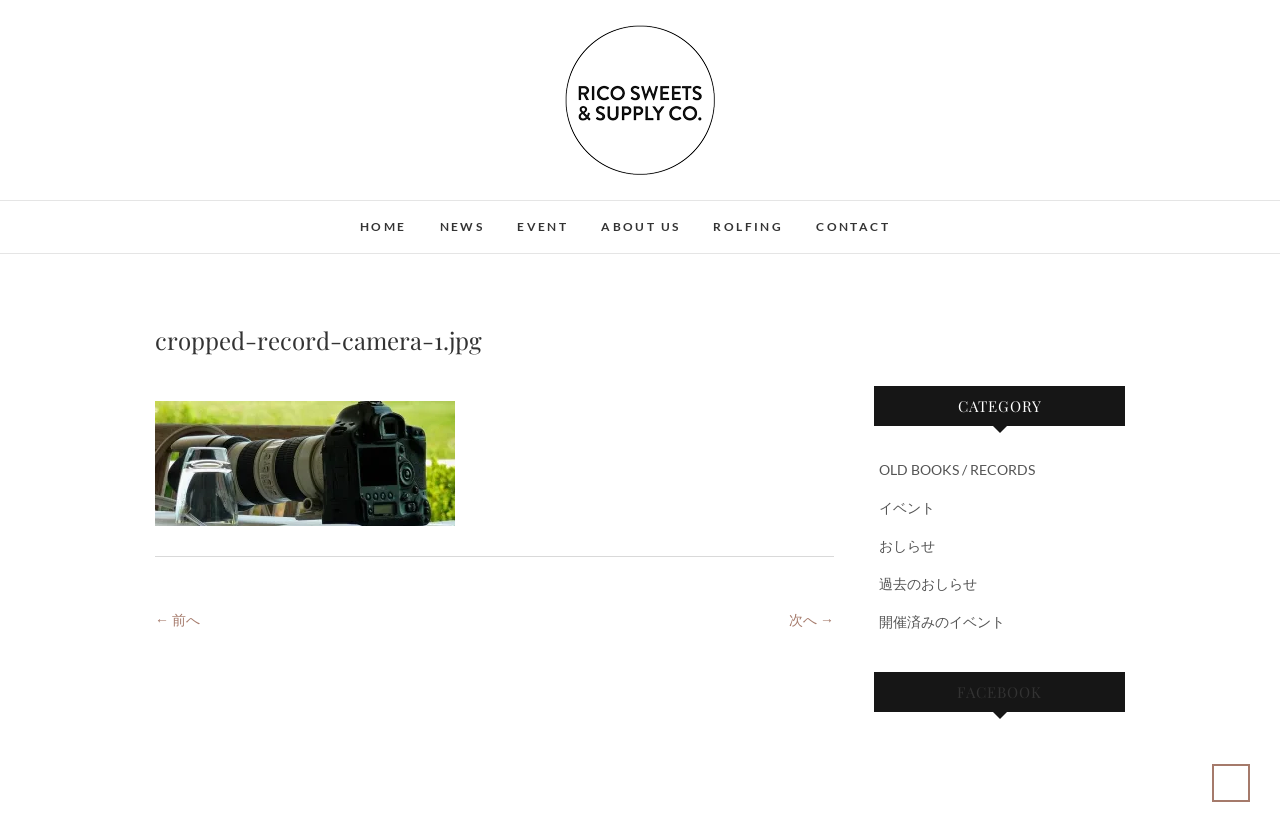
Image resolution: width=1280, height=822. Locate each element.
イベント (907, 507)
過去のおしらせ (928, 583)
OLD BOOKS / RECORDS (957, 469)
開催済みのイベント (942, 621)
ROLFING (748, 226)
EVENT (542, 226)
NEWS (462, 226)
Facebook (999, 692)
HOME (383, 226)
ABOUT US (640, 226)
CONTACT (853, 226)
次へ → (811, 619)
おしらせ (907, 545)
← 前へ (177, 619)
